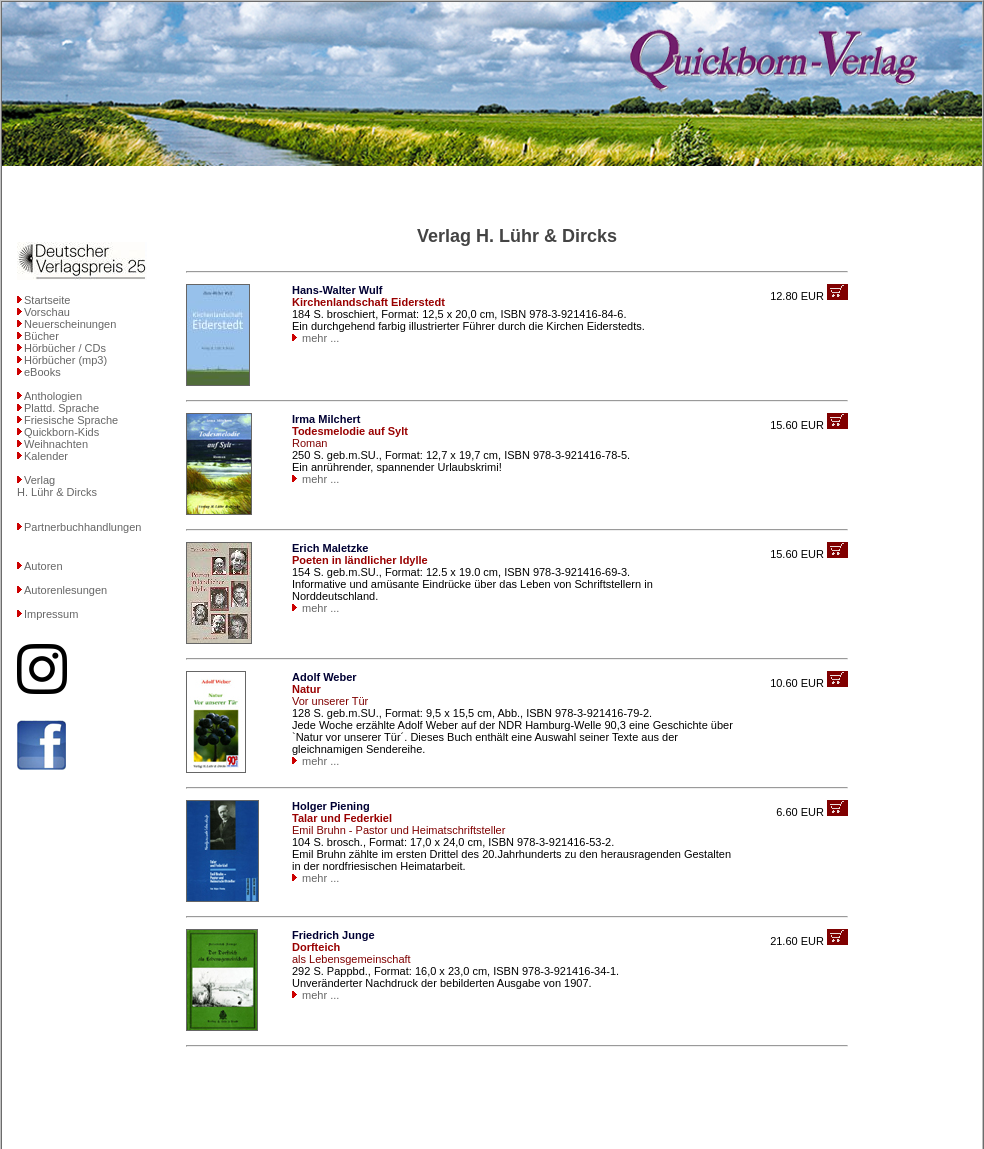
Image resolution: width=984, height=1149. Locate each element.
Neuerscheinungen (70, 324)
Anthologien (53, 396)
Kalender (46, 456)
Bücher (41, 336)
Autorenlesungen (65, 590)
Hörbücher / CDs (65, 348)
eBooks (42, 372)
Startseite (47, 300)
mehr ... (320, 338)
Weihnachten (56, 444)
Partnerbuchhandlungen (82, 527)
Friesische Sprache (71, 420)
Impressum (51, 614)
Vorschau (47, 312)
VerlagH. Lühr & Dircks (57, 486)
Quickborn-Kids (61, 432)
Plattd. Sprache (61, 408)
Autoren (43, 566)
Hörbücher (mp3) (65, 360)
